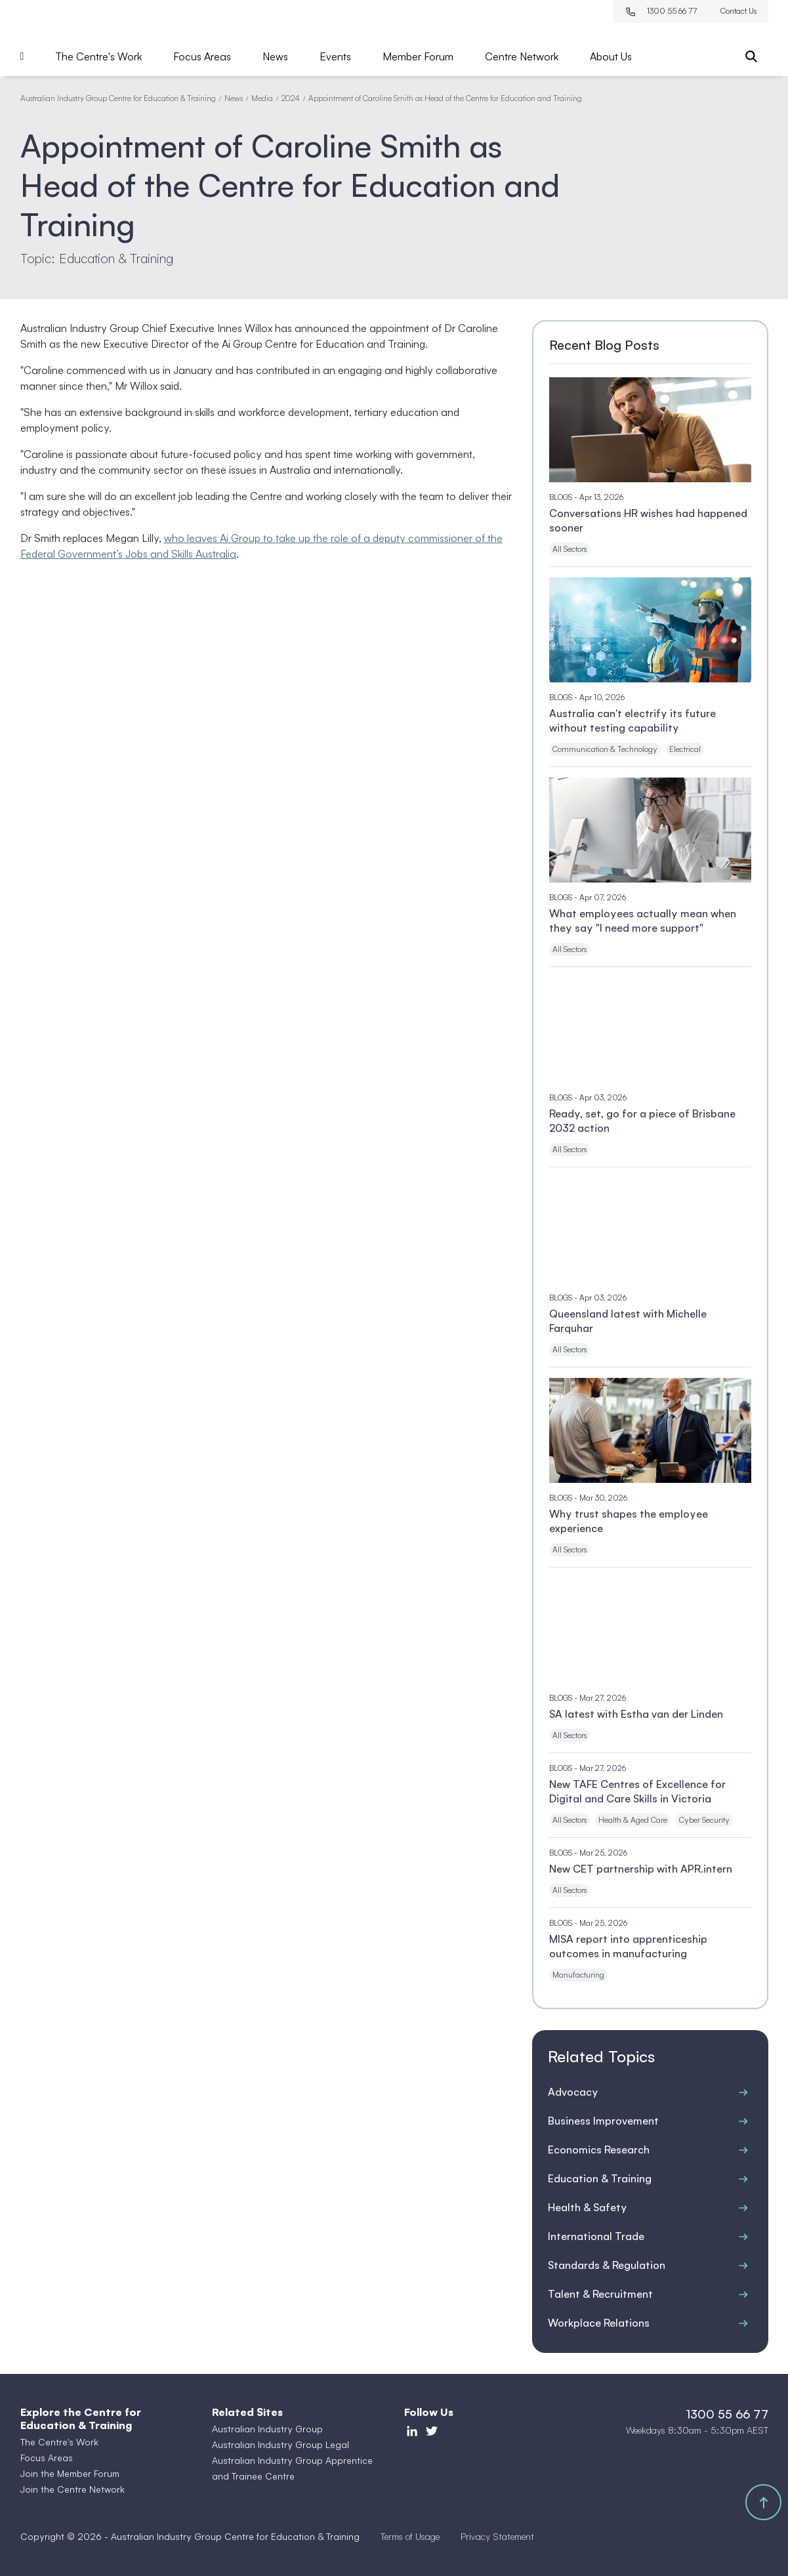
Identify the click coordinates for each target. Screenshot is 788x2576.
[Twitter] (432, 2430)
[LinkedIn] (412, 2430)
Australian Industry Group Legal (280, 2444)
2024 (290, 98)
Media (262, 98)
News (275, 56)
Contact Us (738, 11)
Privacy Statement (497, 2536)
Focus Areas (202, 56)
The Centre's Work (98, 56)
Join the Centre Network (72, 2489)
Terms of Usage (410, 2536)
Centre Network (521, 56)
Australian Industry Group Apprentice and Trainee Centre (292, 2468)
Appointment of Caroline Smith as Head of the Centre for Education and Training (445, 98)
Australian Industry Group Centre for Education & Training (118, 98)
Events (335, 56)
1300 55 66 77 (661, 11)
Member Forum (418, 56)
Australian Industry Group (267, 2428)
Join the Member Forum (69, 2473)
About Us (611, 56)
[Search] (751, 56)
